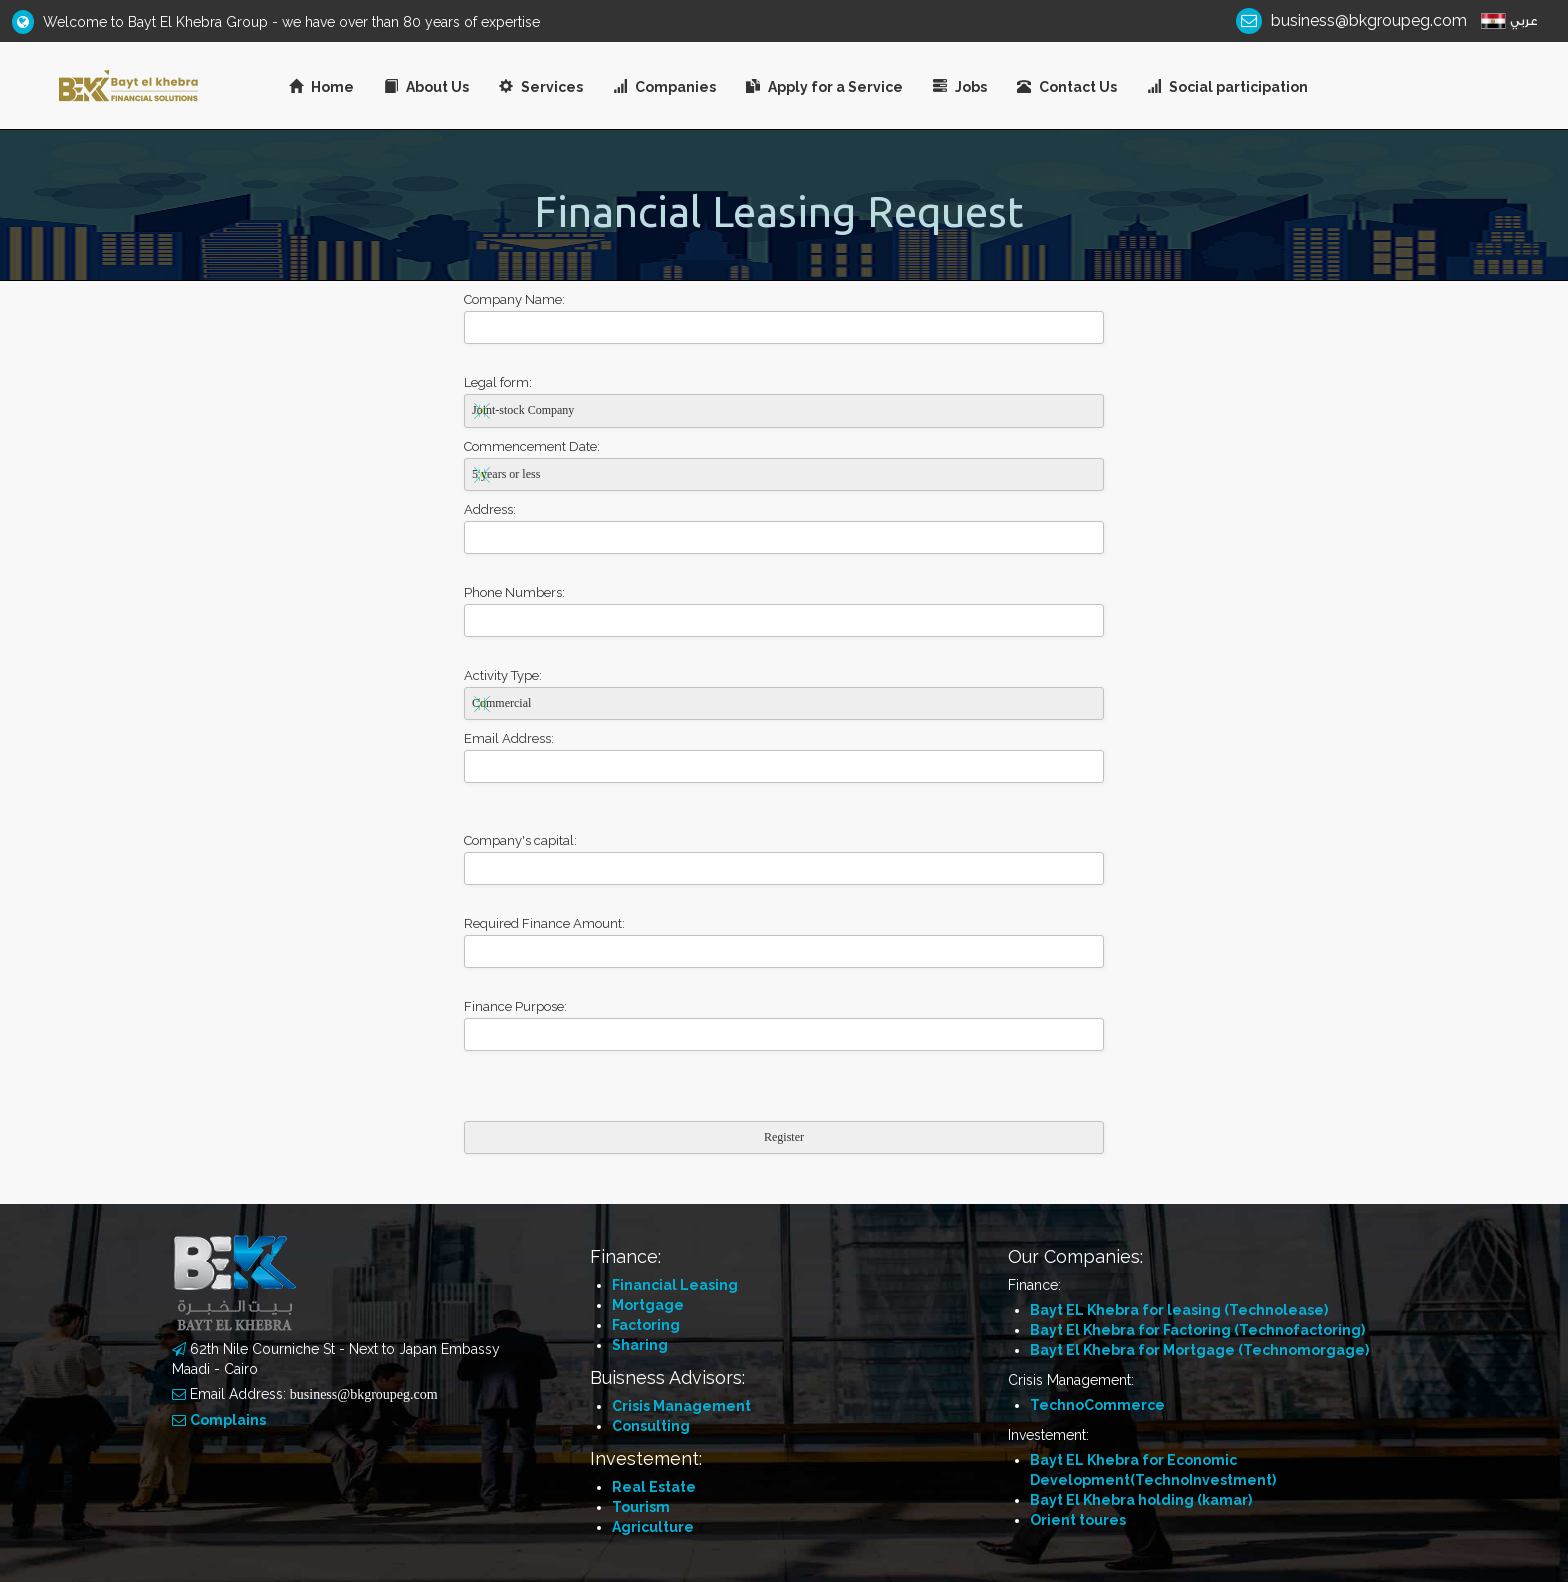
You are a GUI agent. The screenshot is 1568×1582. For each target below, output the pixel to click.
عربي (1524, 21)
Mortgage (648, 1305)
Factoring (646, 1325)
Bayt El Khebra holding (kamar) (1141, 1500)
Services (541, 87)
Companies (664, 87)
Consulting (651, 1426)
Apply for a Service (824, 87)
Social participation (1227, 87)
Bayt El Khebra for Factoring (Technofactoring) (1197, 1330)
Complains (228, 1420)
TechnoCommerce (1097, 1405)
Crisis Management (681, 1406)
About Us (426, 87)
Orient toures (1078, 1520)
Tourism (641, 1507)
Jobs (960, 87)
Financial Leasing (675, 1285)
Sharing (640, 1345)
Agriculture (653, 1527)
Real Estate (654, 1487)
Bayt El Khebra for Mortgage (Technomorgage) (1199, 1350)
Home (321, 87)
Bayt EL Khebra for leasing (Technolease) (1179, 1310)
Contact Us (1067, 87)
